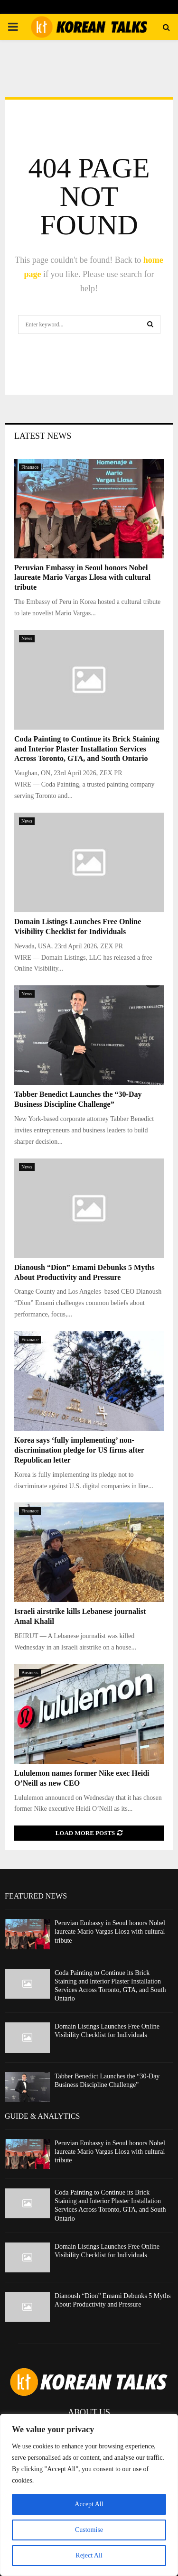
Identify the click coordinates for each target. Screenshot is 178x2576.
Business (29, 1672)
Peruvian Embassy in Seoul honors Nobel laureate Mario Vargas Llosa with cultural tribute (82, 578)
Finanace (29, 467)
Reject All (88, 2555)
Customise (89, 2529)
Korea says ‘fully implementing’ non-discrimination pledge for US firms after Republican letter (79, 1450)
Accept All (89, 2504)
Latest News (42, 436)
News (26, 638)
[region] (89, 2495)
